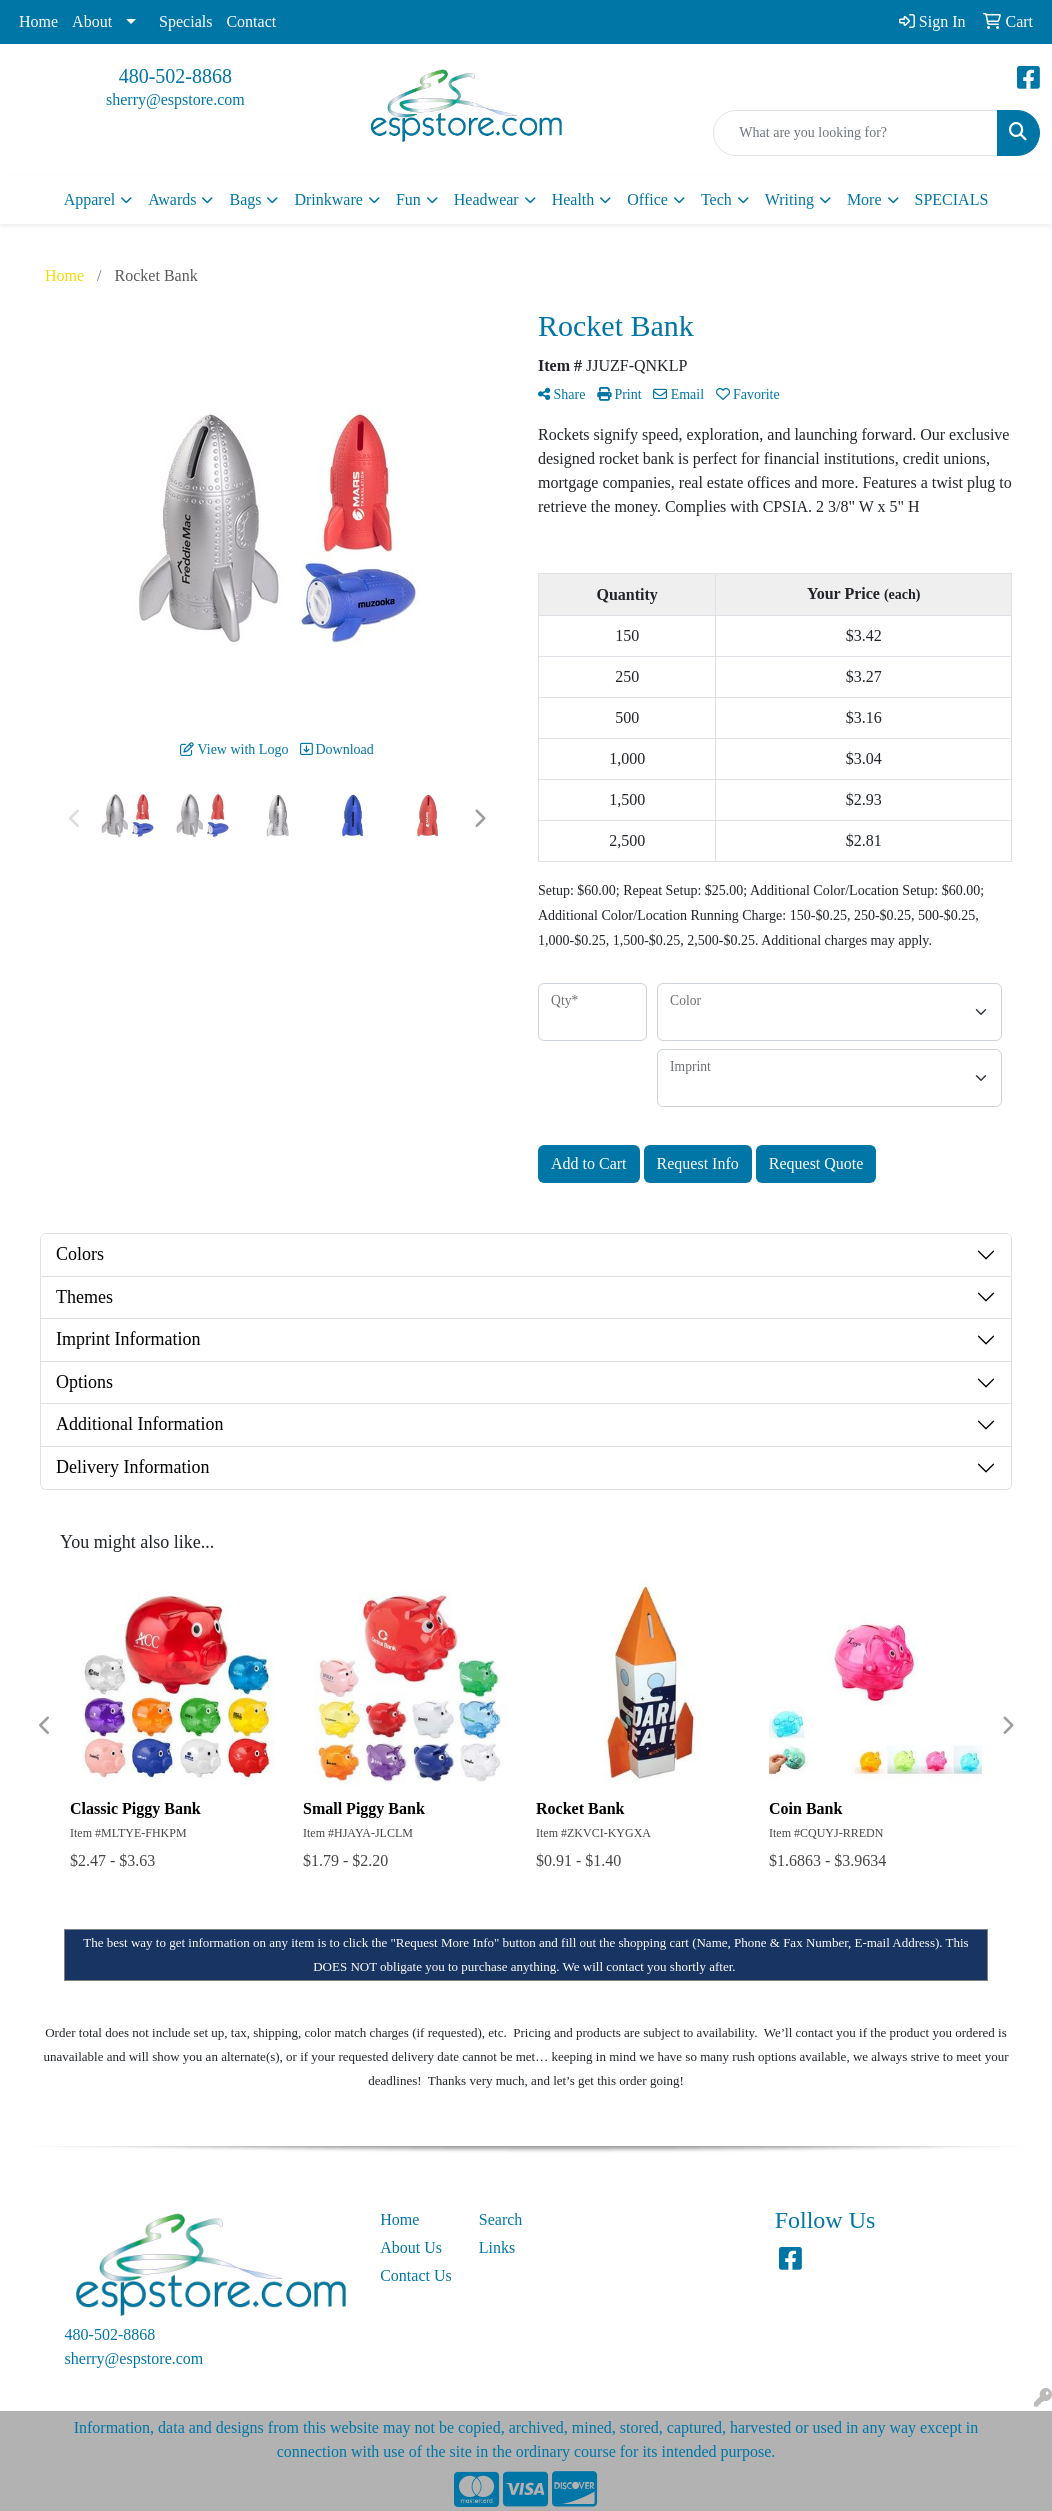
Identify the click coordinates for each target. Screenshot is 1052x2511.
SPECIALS (952, 199)
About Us (411, 2247)
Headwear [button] (486, 199)
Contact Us (416, 2275)
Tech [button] (716, 199)
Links (497, 2247)
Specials (185, 21)
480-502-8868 (175, 76)
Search (501, 2219)
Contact (251, 21)
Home (38, 21)
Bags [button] (245, 199)
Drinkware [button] (328, 199)
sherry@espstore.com (175, 99)
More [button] (864, 199)
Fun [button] (408, 199)
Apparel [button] (90, 199)
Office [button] (647, 199)
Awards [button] (172, 199)
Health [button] (573, 199)
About (92, 21)
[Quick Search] (855, 133)
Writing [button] (789, 199)
